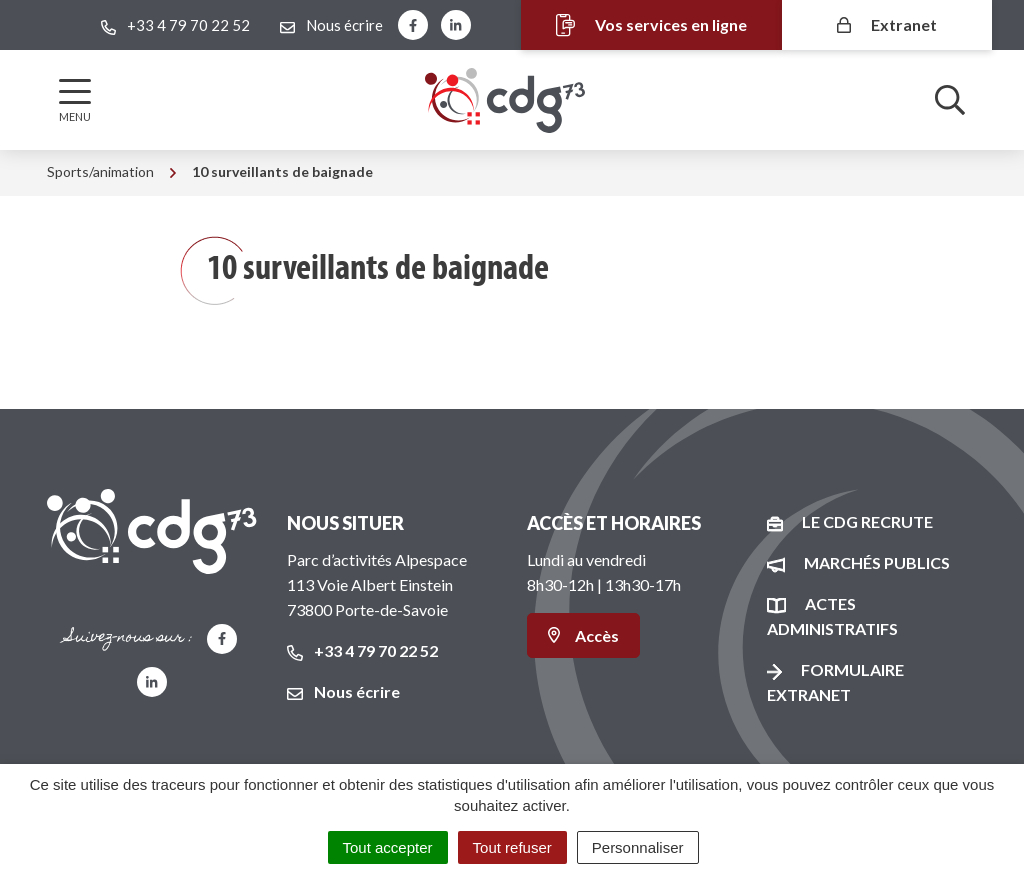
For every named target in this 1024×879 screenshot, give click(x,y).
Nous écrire (343, 691)
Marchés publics (877, 562)
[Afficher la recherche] (950, 100)
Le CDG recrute (867, 521)
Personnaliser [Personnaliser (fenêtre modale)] (638, 847)
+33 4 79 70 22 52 (362, 650)
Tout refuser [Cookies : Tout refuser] (512, 847)
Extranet (887, 24)
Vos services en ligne (650, 25)
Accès (583, 635)
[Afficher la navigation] (75, 100)
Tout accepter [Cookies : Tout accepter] (388, 847)
